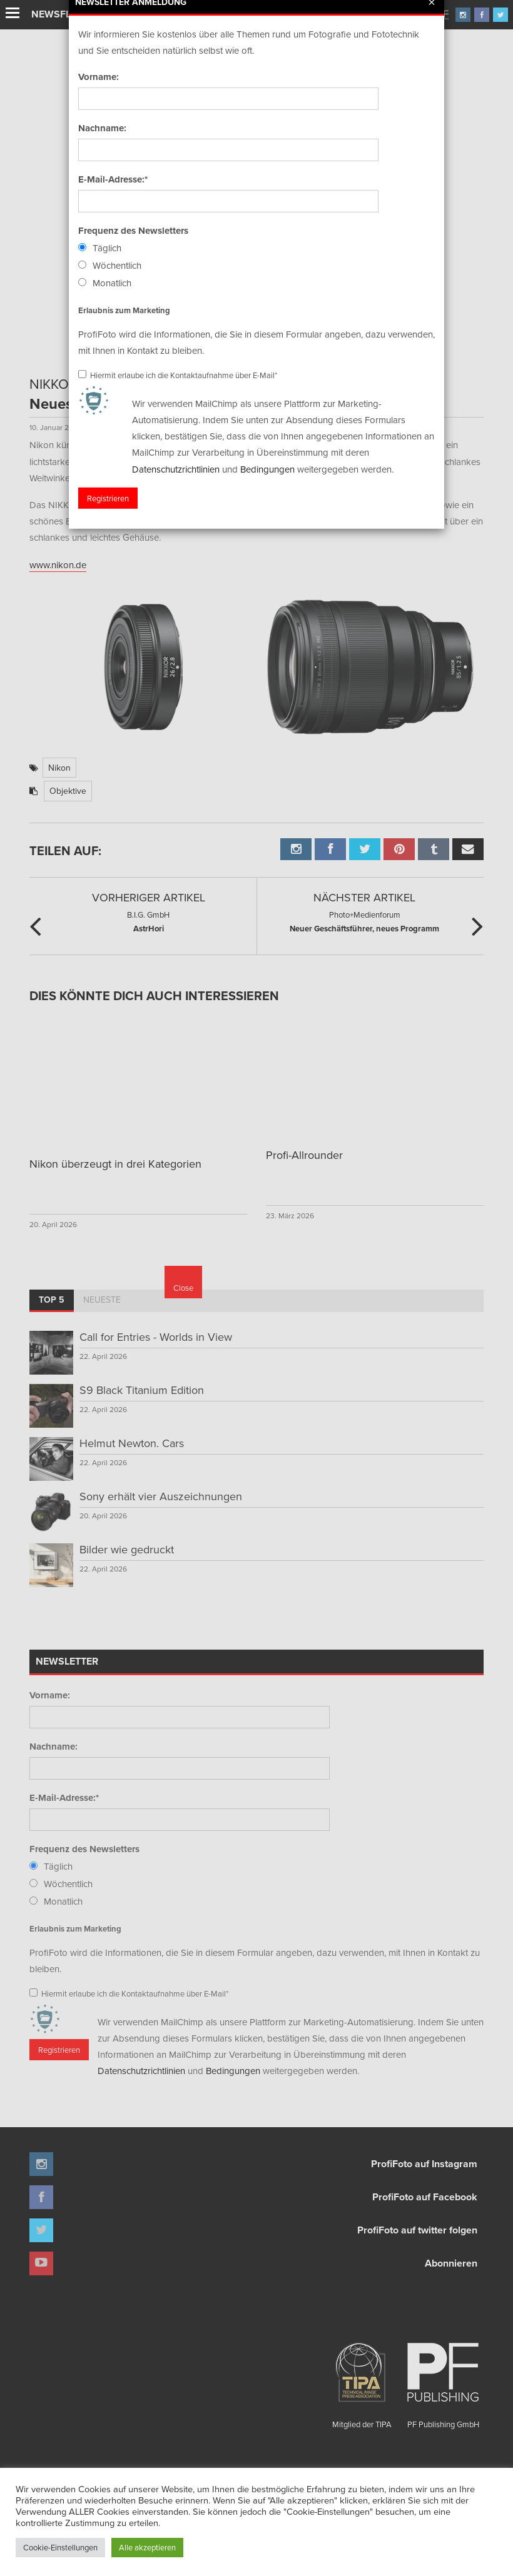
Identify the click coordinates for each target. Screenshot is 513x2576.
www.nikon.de (57, 564)
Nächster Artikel (364, 897)
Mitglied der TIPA (361, 2381)
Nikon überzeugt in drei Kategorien (115, 1163)
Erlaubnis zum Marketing (75, 1929)
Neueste (102, 1299)
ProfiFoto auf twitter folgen (417, 2230)
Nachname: (53, 1746)
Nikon (59, 767)
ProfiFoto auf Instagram (424, 2164)
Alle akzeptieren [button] (147, 2547)
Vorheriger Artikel (148, 897)
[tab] (51, 1301)
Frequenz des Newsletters (84, 1849)
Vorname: (49, 1695)
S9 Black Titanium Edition (141, 1390)
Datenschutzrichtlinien (141, 2070)
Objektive (67, 790)
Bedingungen (233, 2070)
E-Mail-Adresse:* (64, 1798)
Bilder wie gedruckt (126, 1549)
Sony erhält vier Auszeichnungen (160, 1496)
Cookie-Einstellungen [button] (60, 2547)
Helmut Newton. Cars (131, 1443)
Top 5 (51, 1299)
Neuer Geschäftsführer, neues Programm (364, 921)
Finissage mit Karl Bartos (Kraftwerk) (167, 15)
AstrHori (148, 921)
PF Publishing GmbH (443, 2381)
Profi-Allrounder (304, 1155)
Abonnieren (451, 2263)
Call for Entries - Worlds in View (155, 1337)
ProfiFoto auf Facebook (424, 2197)
